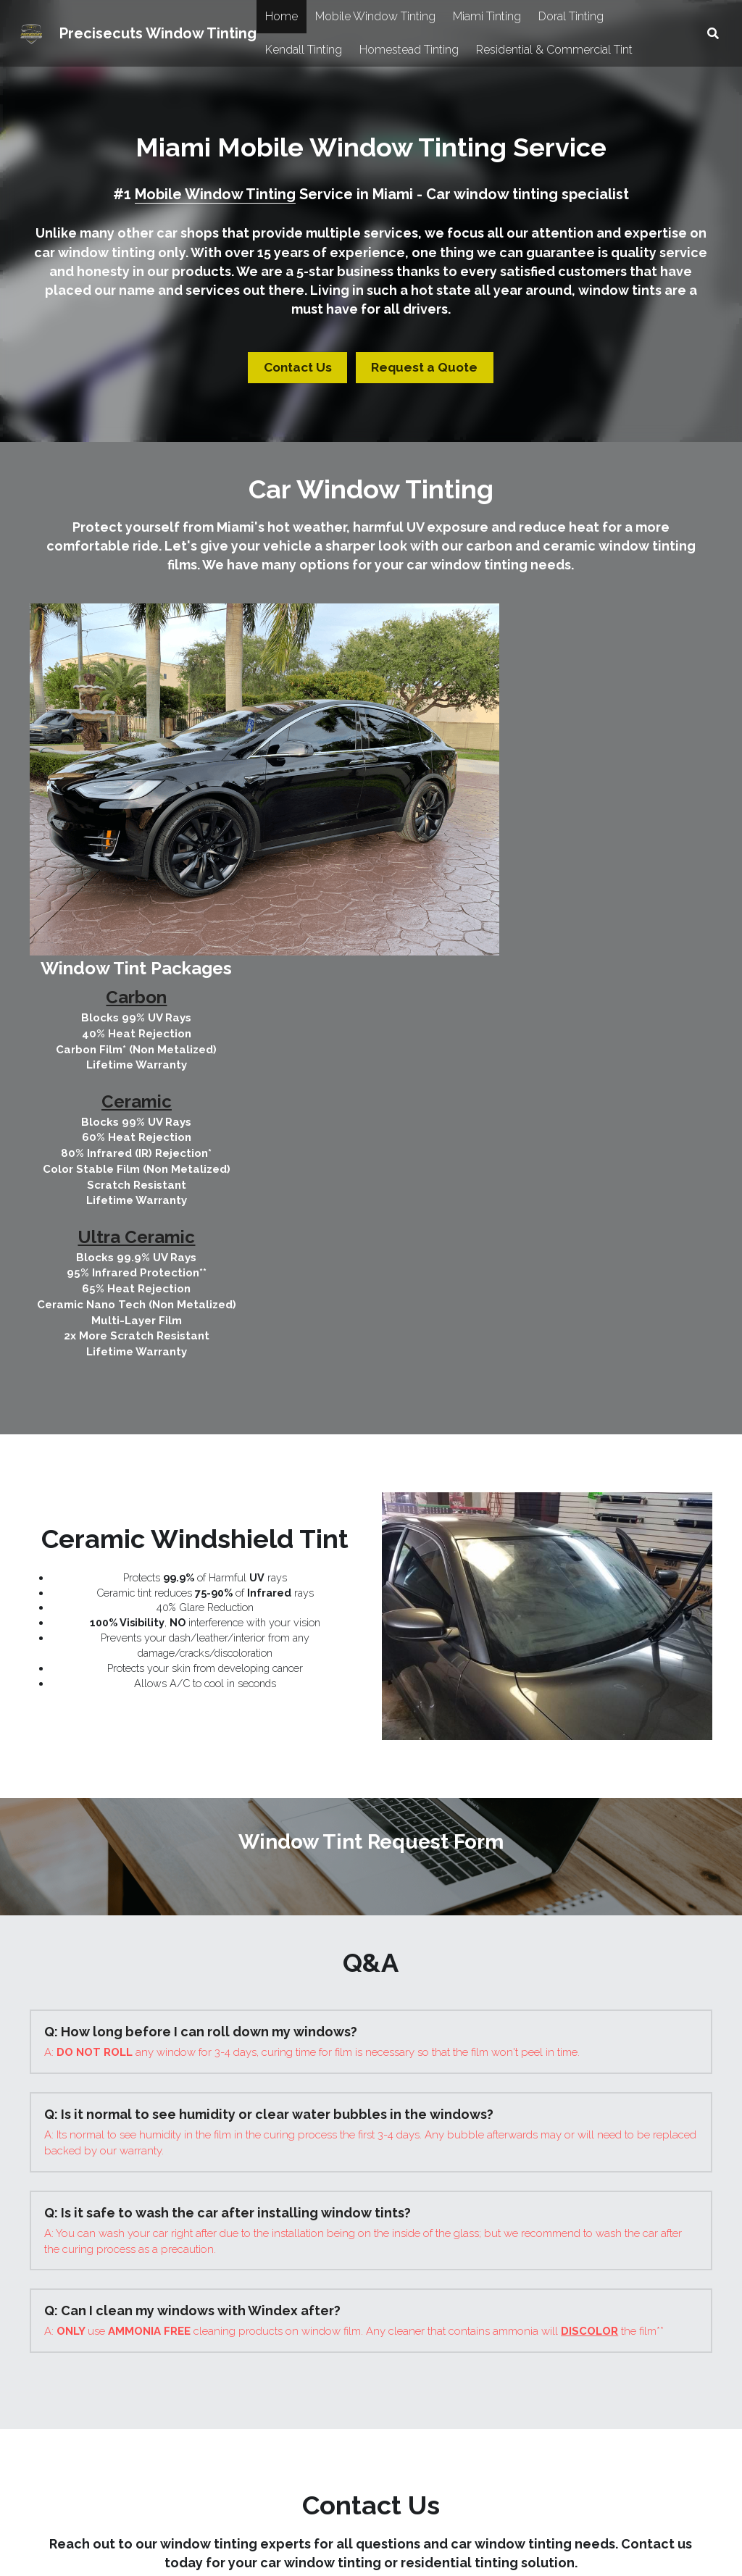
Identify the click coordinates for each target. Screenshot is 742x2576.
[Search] (713, 34)
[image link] (197, 2305)
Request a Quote (421, 366)
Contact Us (302, 366)
